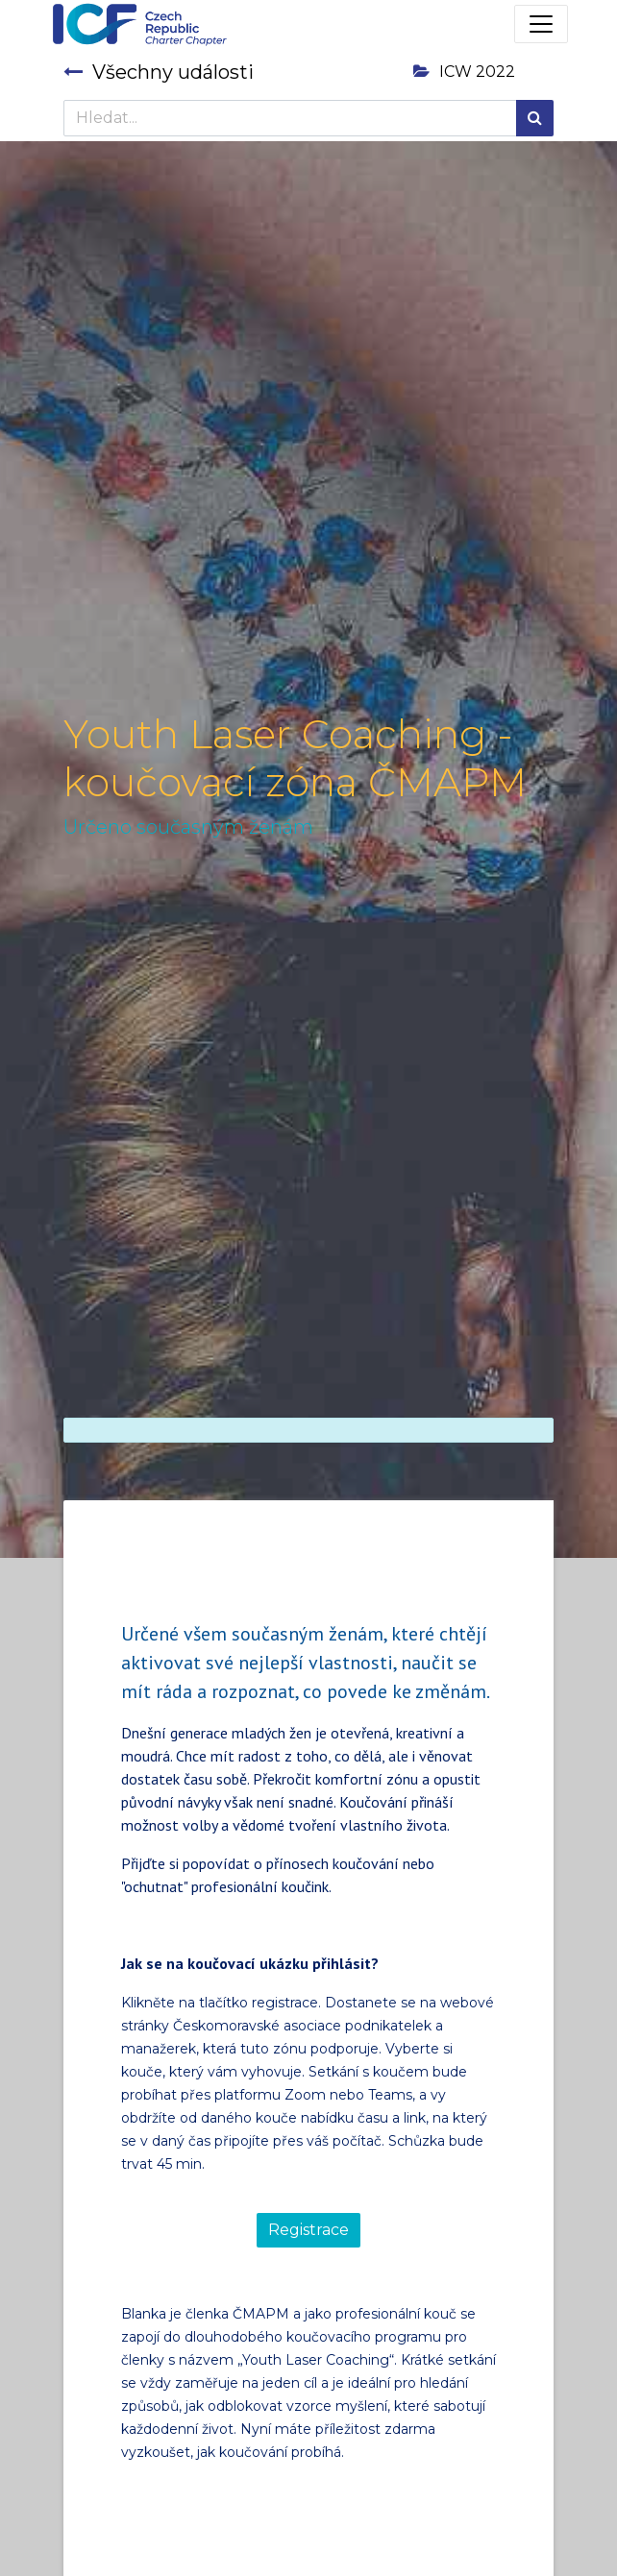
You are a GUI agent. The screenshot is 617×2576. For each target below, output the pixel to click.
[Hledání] (535, 118)
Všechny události (158, 72)
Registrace (308, 2230)
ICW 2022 (464, 71)
